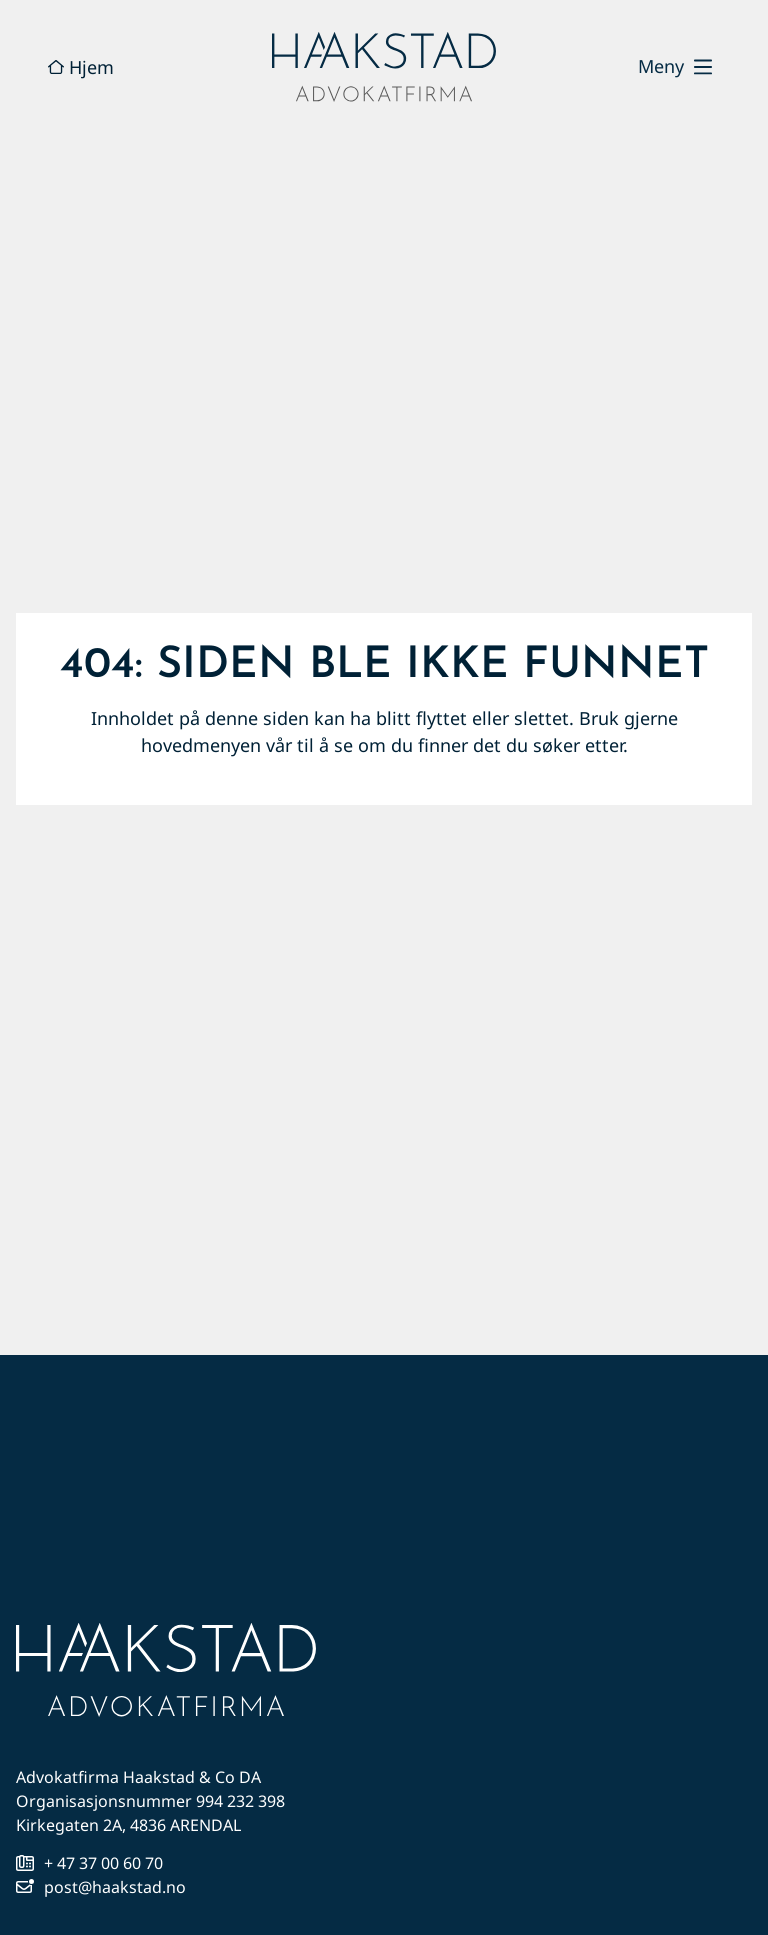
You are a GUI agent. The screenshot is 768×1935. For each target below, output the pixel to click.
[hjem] (384, 67)
